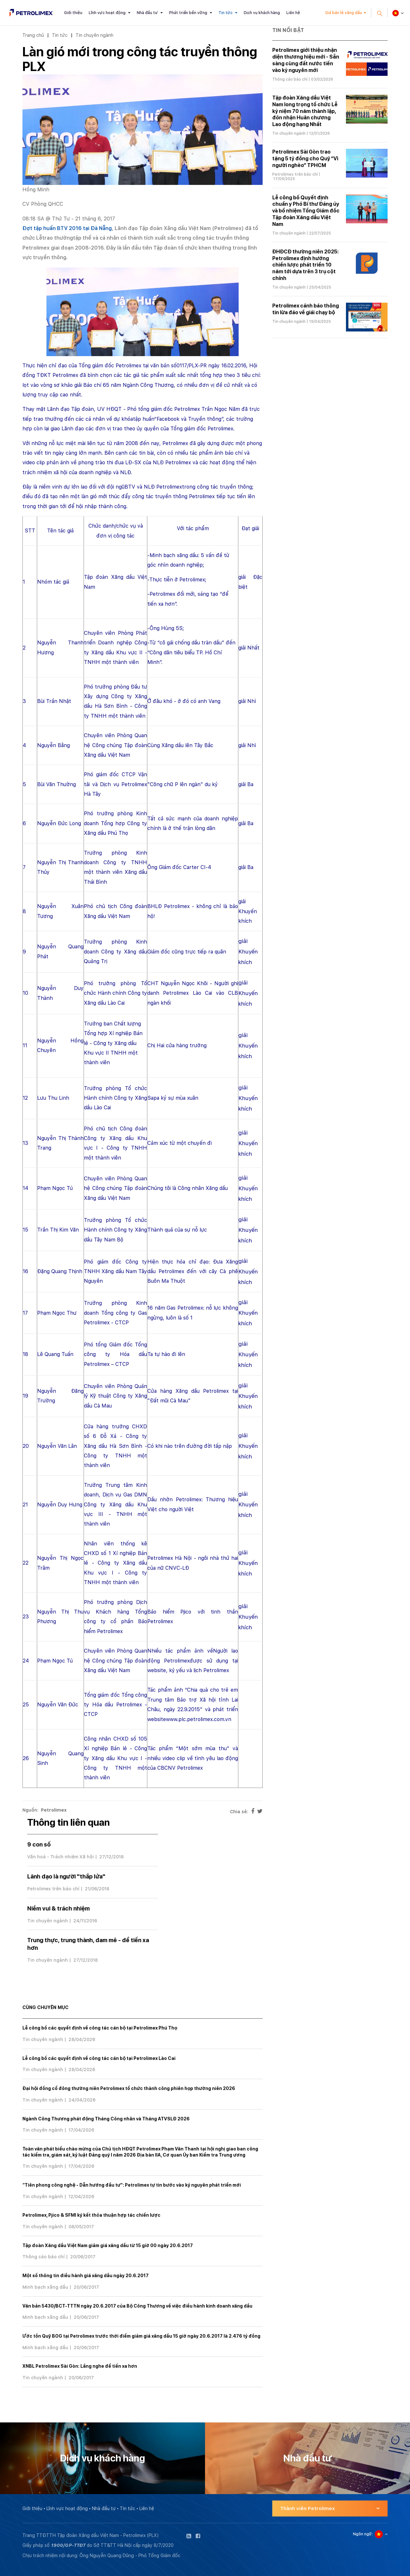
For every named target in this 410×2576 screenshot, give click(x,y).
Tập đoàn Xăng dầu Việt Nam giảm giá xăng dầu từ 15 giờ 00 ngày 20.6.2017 (107, 2245)
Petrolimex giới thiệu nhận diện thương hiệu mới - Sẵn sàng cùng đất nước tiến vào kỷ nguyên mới (305, 60)
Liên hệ (293, 13)
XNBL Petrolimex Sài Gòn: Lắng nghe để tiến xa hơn (79, 2366)
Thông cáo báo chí (43, 2256)
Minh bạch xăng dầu (45, 2287)
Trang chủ (33, 35)
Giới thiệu (73, 13)
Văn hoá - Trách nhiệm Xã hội (60, 1856)
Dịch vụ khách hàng (262, 13)
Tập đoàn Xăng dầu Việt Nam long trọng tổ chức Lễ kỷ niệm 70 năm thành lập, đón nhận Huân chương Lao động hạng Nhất (305, 111)
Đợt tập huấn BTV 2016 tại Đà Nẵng (67, 228)
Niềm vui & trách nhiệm (58, 1908)
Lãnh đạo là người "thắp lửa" (66, 1876)
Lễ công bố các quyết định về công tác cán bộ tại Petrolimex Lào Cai (99, 2058)
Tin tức (225, 13)
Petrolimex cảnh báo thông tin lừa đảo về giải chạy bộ (305, 309)
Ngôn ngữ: (363, 2534)
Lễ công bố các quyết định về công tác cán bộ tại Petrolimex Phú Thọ (99, 2027)
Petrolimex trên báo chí (53, 1888)
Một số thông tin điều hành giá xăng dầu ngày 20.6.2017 (85, 2275)
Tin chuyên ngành (94, 35)
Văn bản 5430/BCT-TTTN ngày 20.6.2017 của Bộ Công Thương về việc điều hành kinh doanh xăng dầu (137, 2306)
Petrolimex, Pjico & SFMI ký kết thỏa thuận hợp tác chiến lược (91, 2215)
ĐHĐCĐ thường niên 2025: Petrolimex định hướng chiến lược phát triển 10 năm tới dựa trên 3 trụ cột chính (305, 265)
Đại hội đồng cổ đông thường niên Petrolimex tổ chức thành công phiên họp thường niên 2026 (128, 2088)
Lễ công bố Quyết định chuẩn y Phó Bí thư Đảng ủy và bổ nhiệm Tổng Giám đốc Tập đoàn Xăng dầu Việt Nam (306, 211)
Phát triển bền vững (188, 13)
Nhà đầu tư (147, 13)
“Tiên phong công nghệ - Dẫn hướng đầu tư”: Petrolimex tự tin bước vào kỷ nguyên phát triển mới (131, 2185)
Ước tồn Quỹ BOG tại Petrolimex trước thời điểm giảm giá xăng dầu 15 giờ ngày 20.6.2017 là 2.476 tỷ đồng (141, 2336)
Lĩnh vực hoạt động (107, 13)
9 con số (39, 1844)
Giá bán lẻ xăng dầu (343, 13)
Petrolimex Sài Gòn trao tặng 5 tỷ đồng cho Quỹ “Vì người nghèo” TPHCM (305, 158)
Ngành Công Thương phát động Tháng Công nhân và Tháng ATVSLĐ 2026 (106, 2118)
